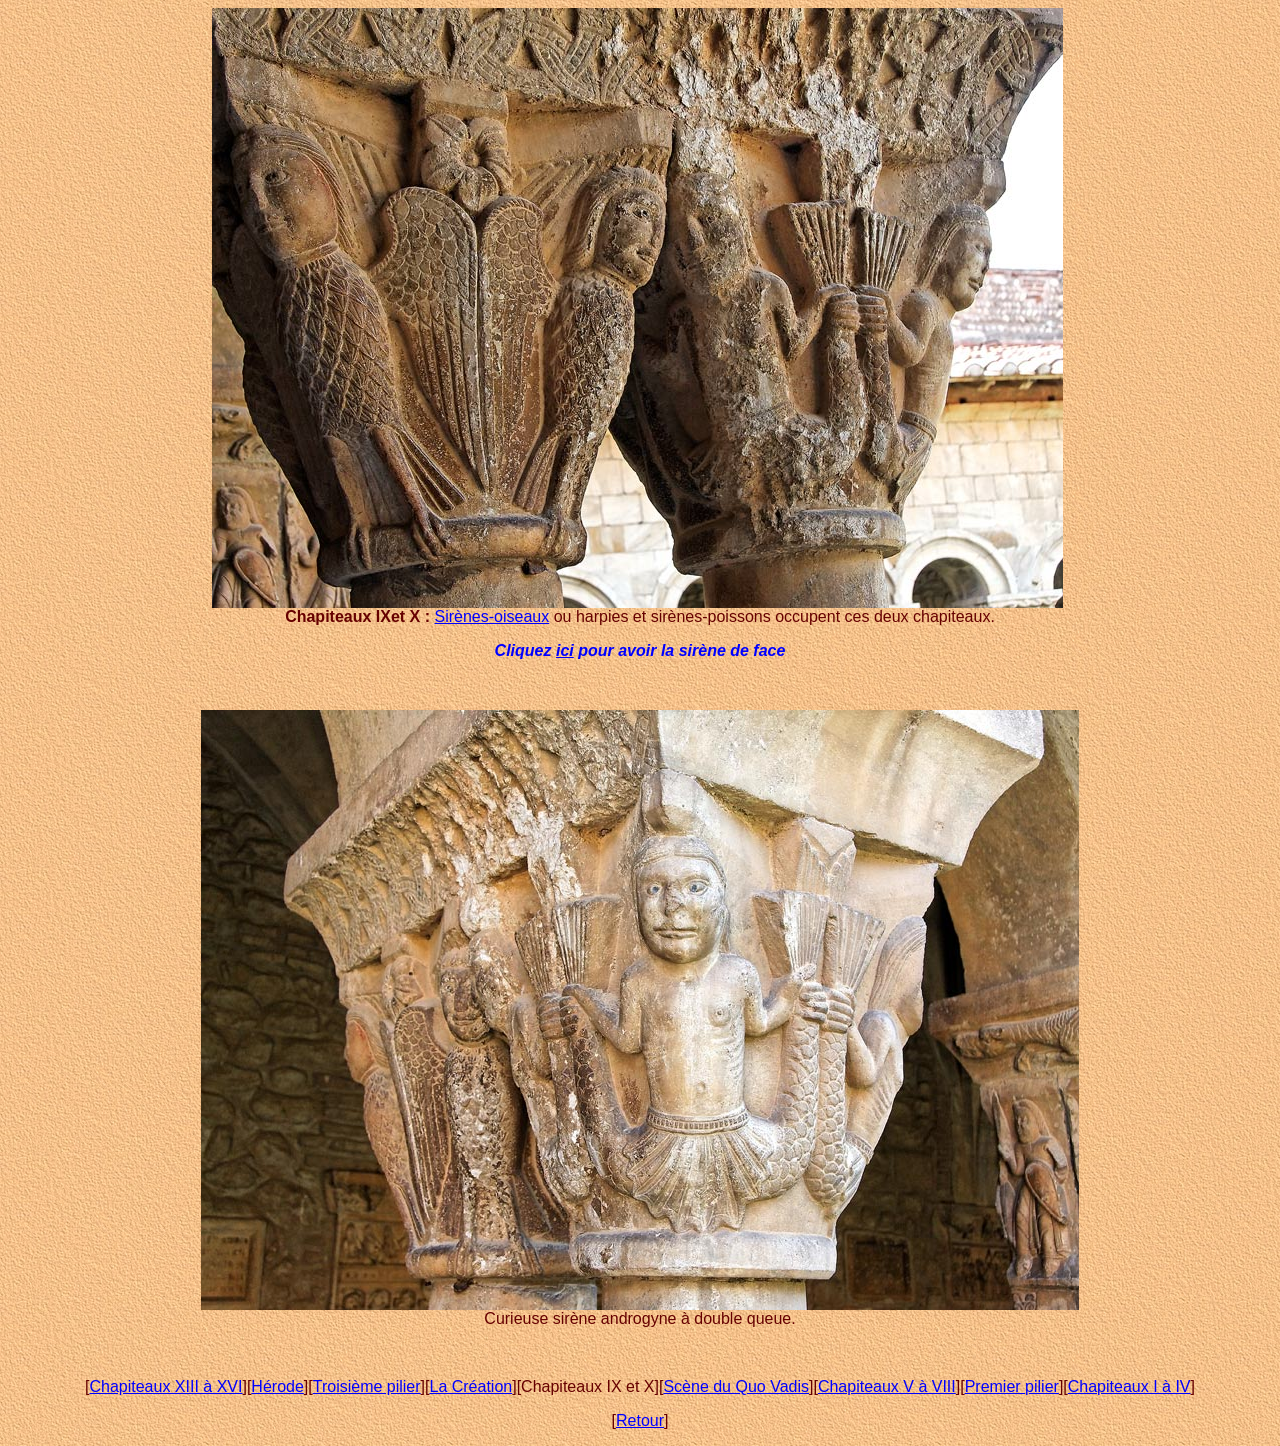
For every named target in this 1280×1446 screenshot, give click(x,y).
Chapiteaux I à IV (1129, 1386)
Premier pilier (1012, 1386)
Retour (640, 1420)
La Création (470, 1386)
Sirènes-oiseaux (492, 616)
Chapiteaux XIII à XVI (165, 1386)
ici (565, 650)
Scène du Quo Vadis (736, 1386)
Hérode (277, 1386)
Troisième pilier (367, 1386)
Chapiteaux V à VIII (887, 1386)
